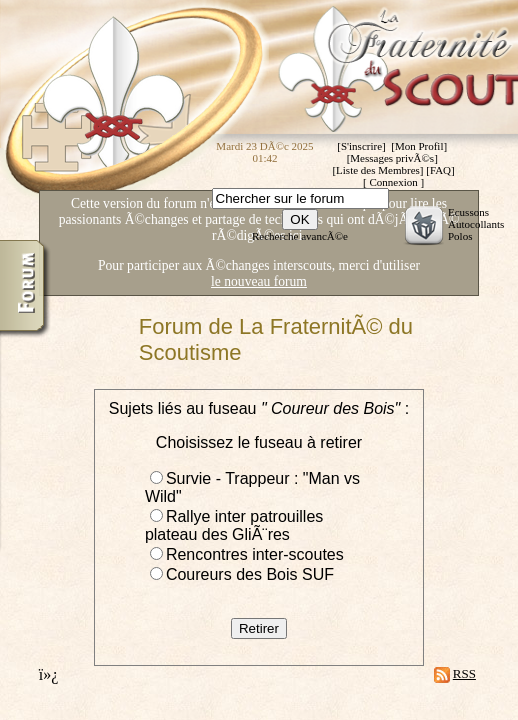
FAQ (440, 170)
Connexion (393, 182)
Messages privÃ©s (392, 158)
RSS (464, 673)
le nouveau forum (259, 281)
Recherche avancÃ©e (300, 236)
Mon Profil (419, 146)
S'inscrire (361, 146)
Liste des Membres (378, 170)
